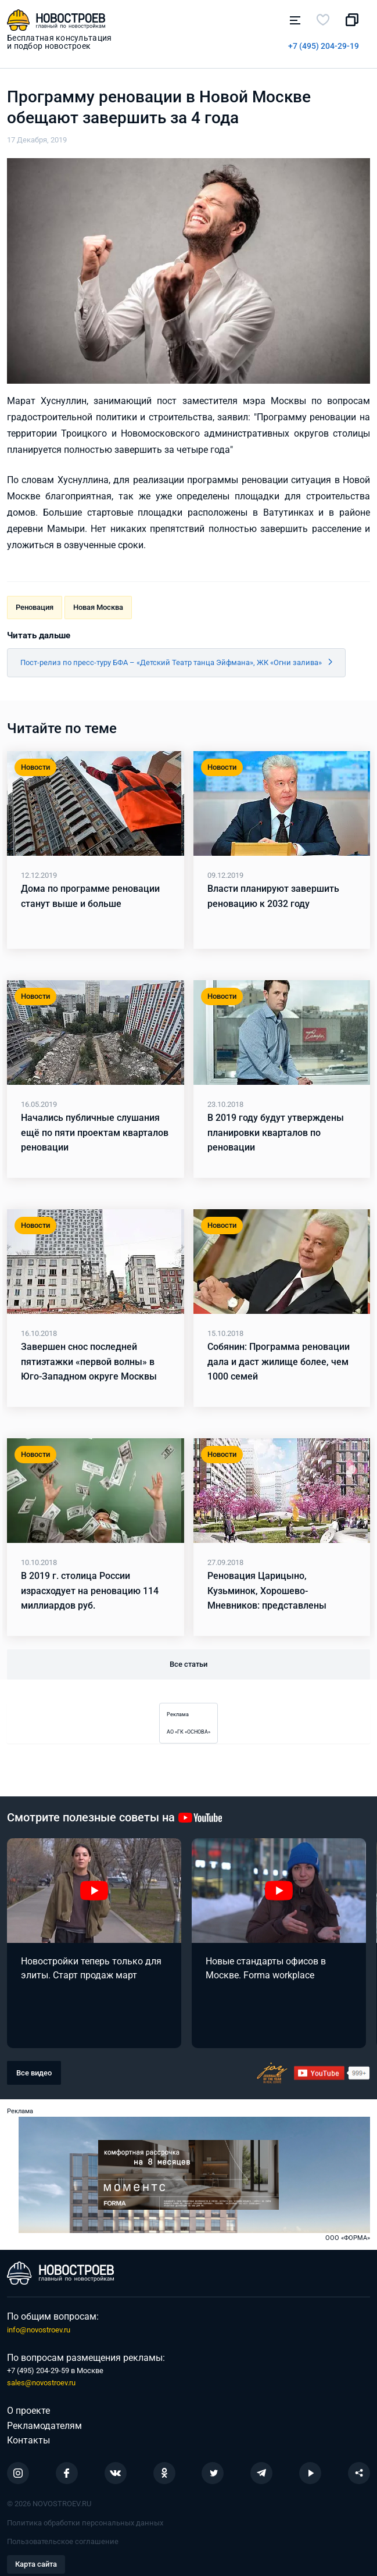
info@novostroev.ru (38, 2329)
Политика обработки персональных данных (85, 2522)
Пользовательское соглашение (63, 2541)
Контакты (28, 2440)
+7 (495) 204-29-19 (323, 46)
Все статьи (188, 1664)
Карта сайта (36, 2564)
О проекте (28, 2410)
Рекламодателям (44, 2425)
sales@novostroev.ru (41, 2382)
